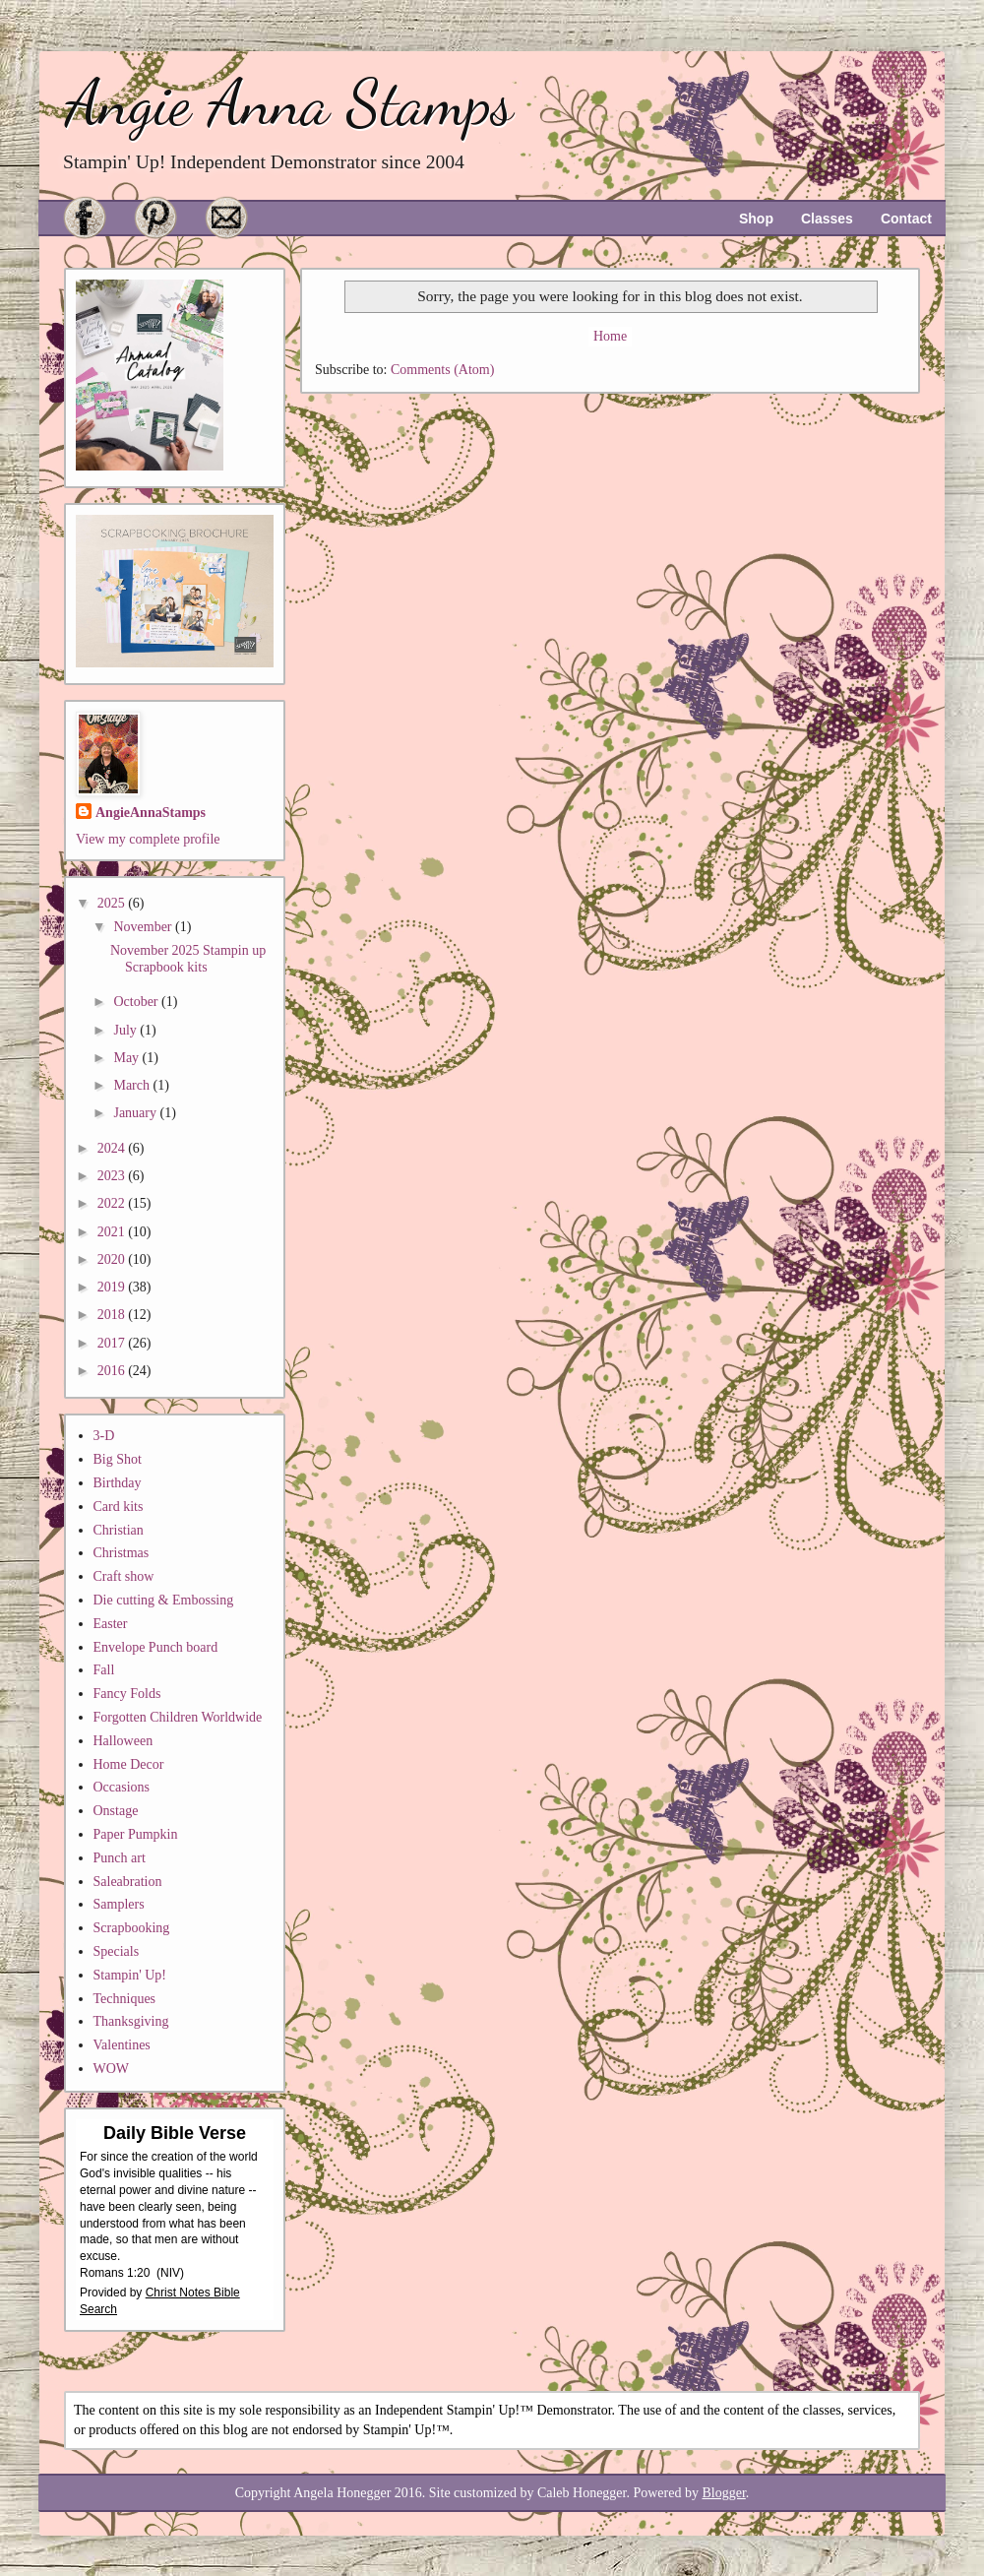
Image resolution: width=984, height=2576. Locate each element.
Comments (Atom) (442, 369)
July (126, 1030)
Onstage (116, 1810)
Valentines (122, 2045)
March (133, 1085)
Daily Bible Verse (174, 2133)
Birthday (117, 1483)
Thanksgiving (131, 2021)
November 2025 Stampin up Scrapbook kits (188, 958)
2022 (113, 1203)
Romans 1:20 (115, 2273)
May (127, 1057)
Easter (110, 1623)
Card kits (118, 1506)
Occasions (122, 1787)
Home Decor (128, 1764)
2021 (113, 1232)
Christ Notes (180, 2292)
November (144, 926)
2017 (113, 1343)
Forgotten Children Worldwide (178, 1717)
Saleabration (127, 1881)
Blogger (723, 2492)
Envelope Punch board (155, 1647)
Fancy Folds (127, 1693)
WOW (111, 2068)
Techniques (124, 1998)
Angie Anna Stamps (289, 103)
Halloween (123, 1740)
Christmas (121, 1552)
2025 (113, 903)
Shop (756, 218)
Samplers (119, 1904)
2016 (113, 1370)
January (136, 1112)
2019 (113, 1287)
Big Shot (117, 1459)
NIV (170, 2273)
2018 (113, 1314)
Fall (104, 1670)
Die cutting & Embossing (163, 1600)
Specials (116, 1951)
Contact (906, 218)
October (137, 1001)
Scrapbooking (131, 1927)
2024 (113, 1148)
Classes (827, 218)
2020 (113, 1259)
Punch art (119, 1858)
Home (610, 336)
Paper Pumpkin (135, 1834)
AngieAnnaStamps (150, 812)
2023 (113, 1175)
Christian (118, 1530)
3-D (104, 1435)
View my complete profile (148, 839)
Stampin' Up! (129, 1975)
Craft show (123, 1576)
